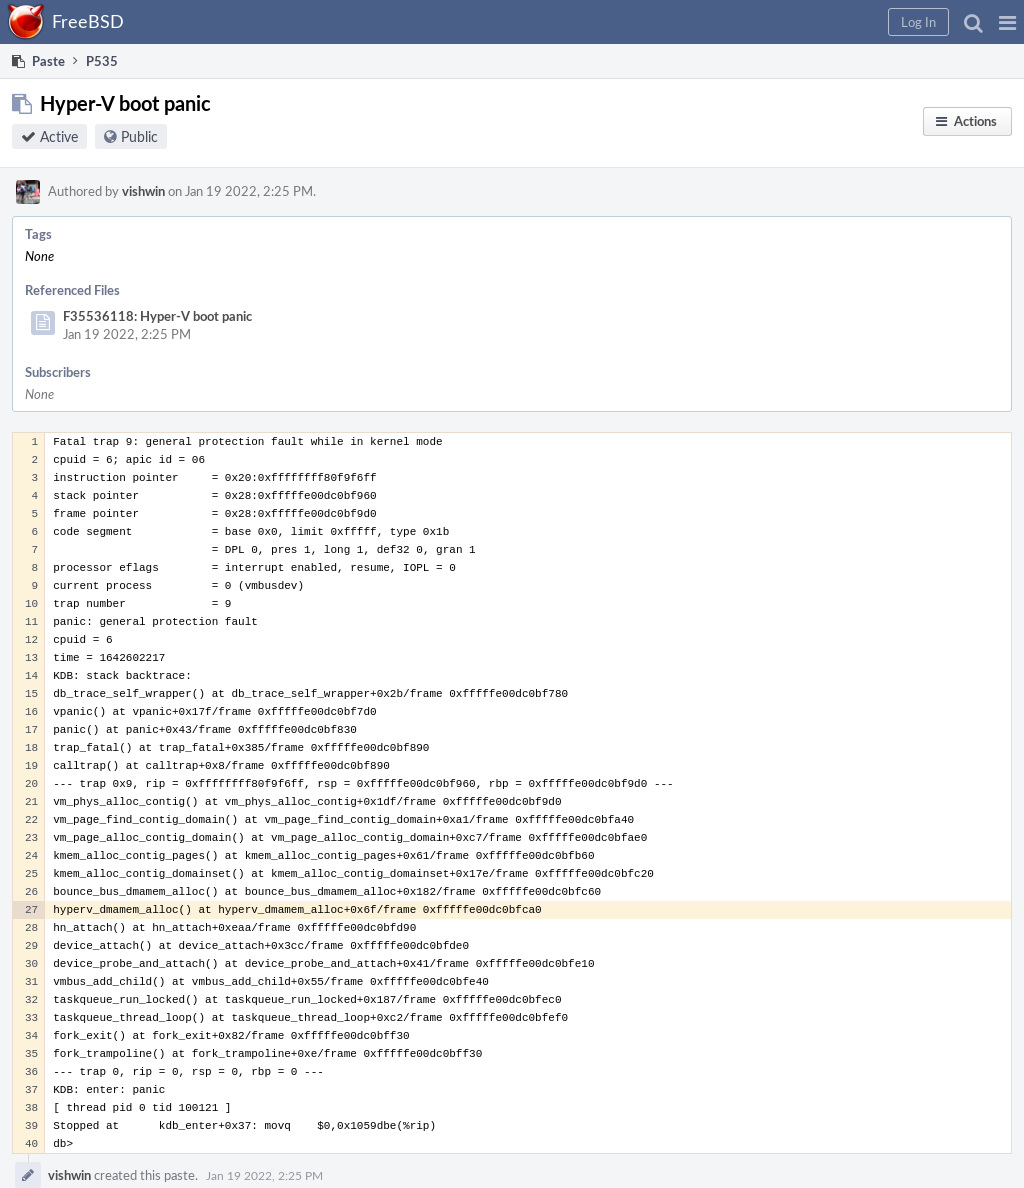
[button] (1007, 22)
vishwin (143, 191)
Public (139, 136)
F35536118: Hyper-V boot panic (157, 316)
